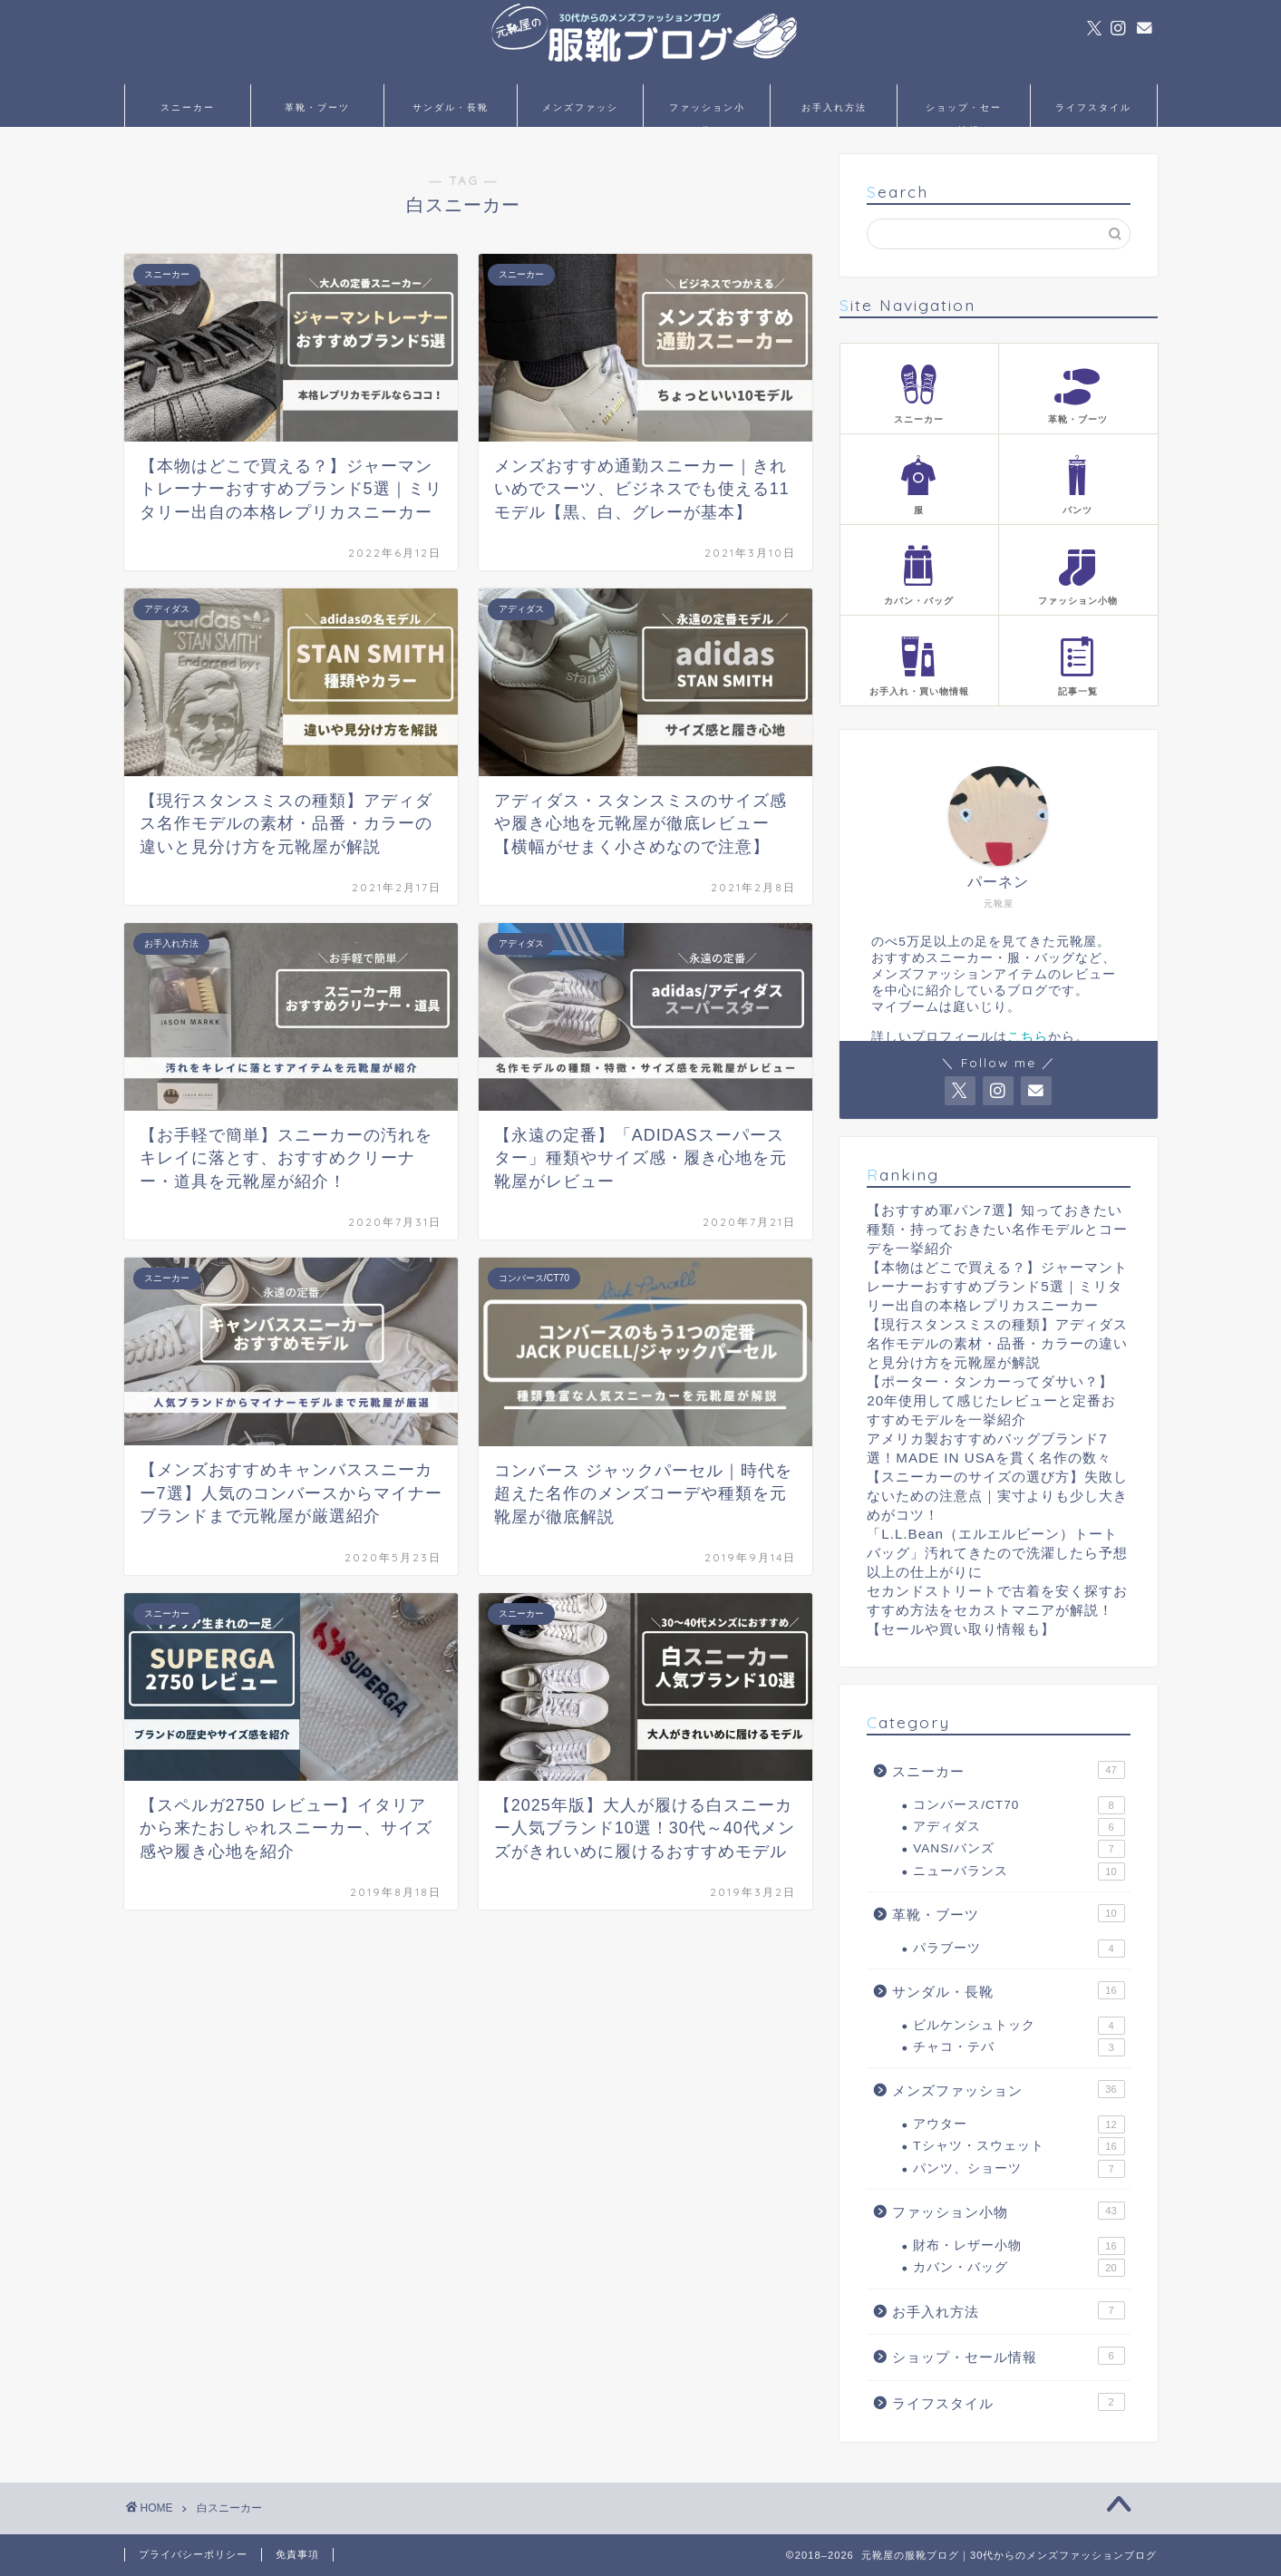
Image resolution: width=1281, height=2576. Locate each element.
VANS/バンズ (1018, 1849)
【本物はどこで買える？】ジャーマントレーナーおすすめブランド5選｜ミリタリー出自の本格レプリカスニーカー (997, 1286)
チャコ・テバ (1018, 2047)
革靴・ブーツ (317, 107)
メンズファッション (580, 114)
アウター (1018, 2124)
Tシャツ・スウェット (1018, 2146)
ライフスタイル (1093, 107)
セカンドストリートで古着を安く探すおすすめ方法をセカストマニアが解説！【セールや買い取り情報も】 (997, 1610)
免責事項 (297, 2554)
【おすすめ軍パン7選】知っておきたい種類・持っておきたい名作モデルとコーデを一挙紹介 (997, 1229)
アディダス (1018, 1827)
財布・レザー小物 (1018, 2246)
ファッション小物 (707, 114)
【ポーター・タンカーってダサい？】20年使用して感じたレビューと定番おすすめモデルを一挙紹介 (991, 1400)
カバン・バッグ (1018, 2268)
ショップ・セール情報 (964, 114)
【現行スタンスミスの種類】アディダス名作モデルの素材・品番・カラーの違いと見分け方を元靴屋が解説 (997, 1343)
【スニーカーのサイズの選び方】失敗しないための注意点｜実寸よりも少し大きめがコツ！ (997, 1495)
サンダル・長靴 (450, 107)
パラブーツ (1018, 1948)
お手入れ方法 (834, 107)
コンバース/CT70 (1018, 1805)
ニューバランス (1018, 1871)
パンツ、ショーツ (1018, 2169)
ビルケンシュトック (1018, 2026)
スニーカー (187, 107)
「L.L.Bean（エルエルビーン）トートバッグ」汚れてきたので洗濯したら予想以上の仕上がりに (997, 1553)
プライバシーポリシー (193, 2554)
